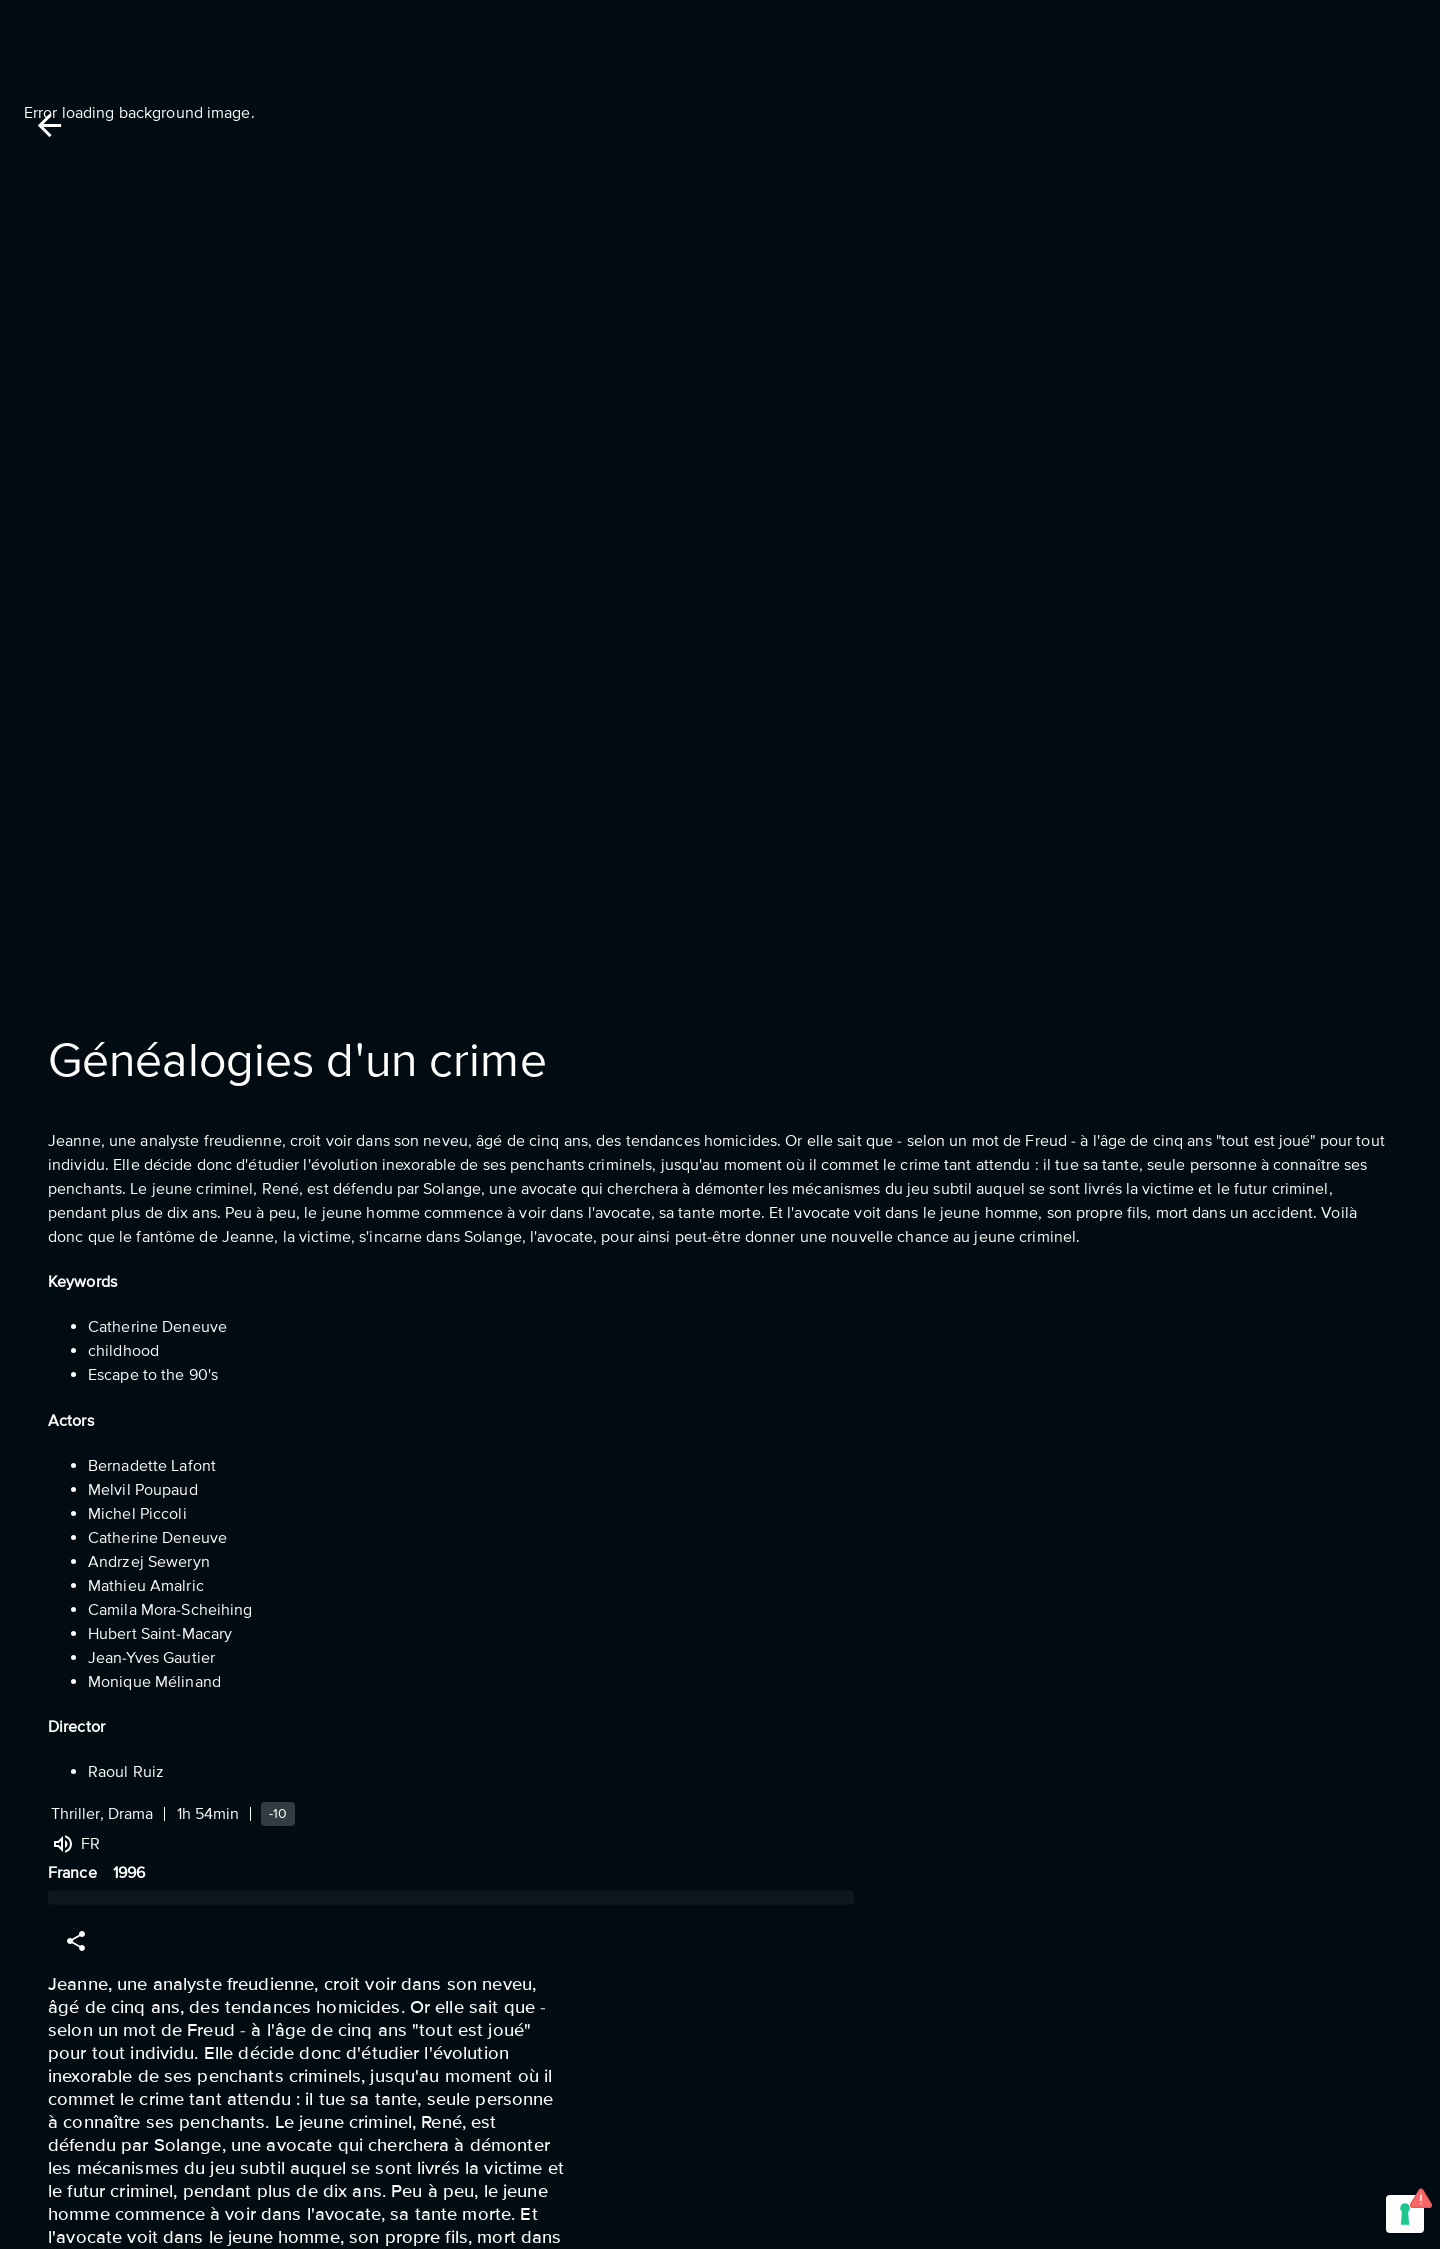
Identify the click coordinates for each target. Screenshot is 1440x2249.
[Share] (76, 1941)
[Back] (49, 125)
